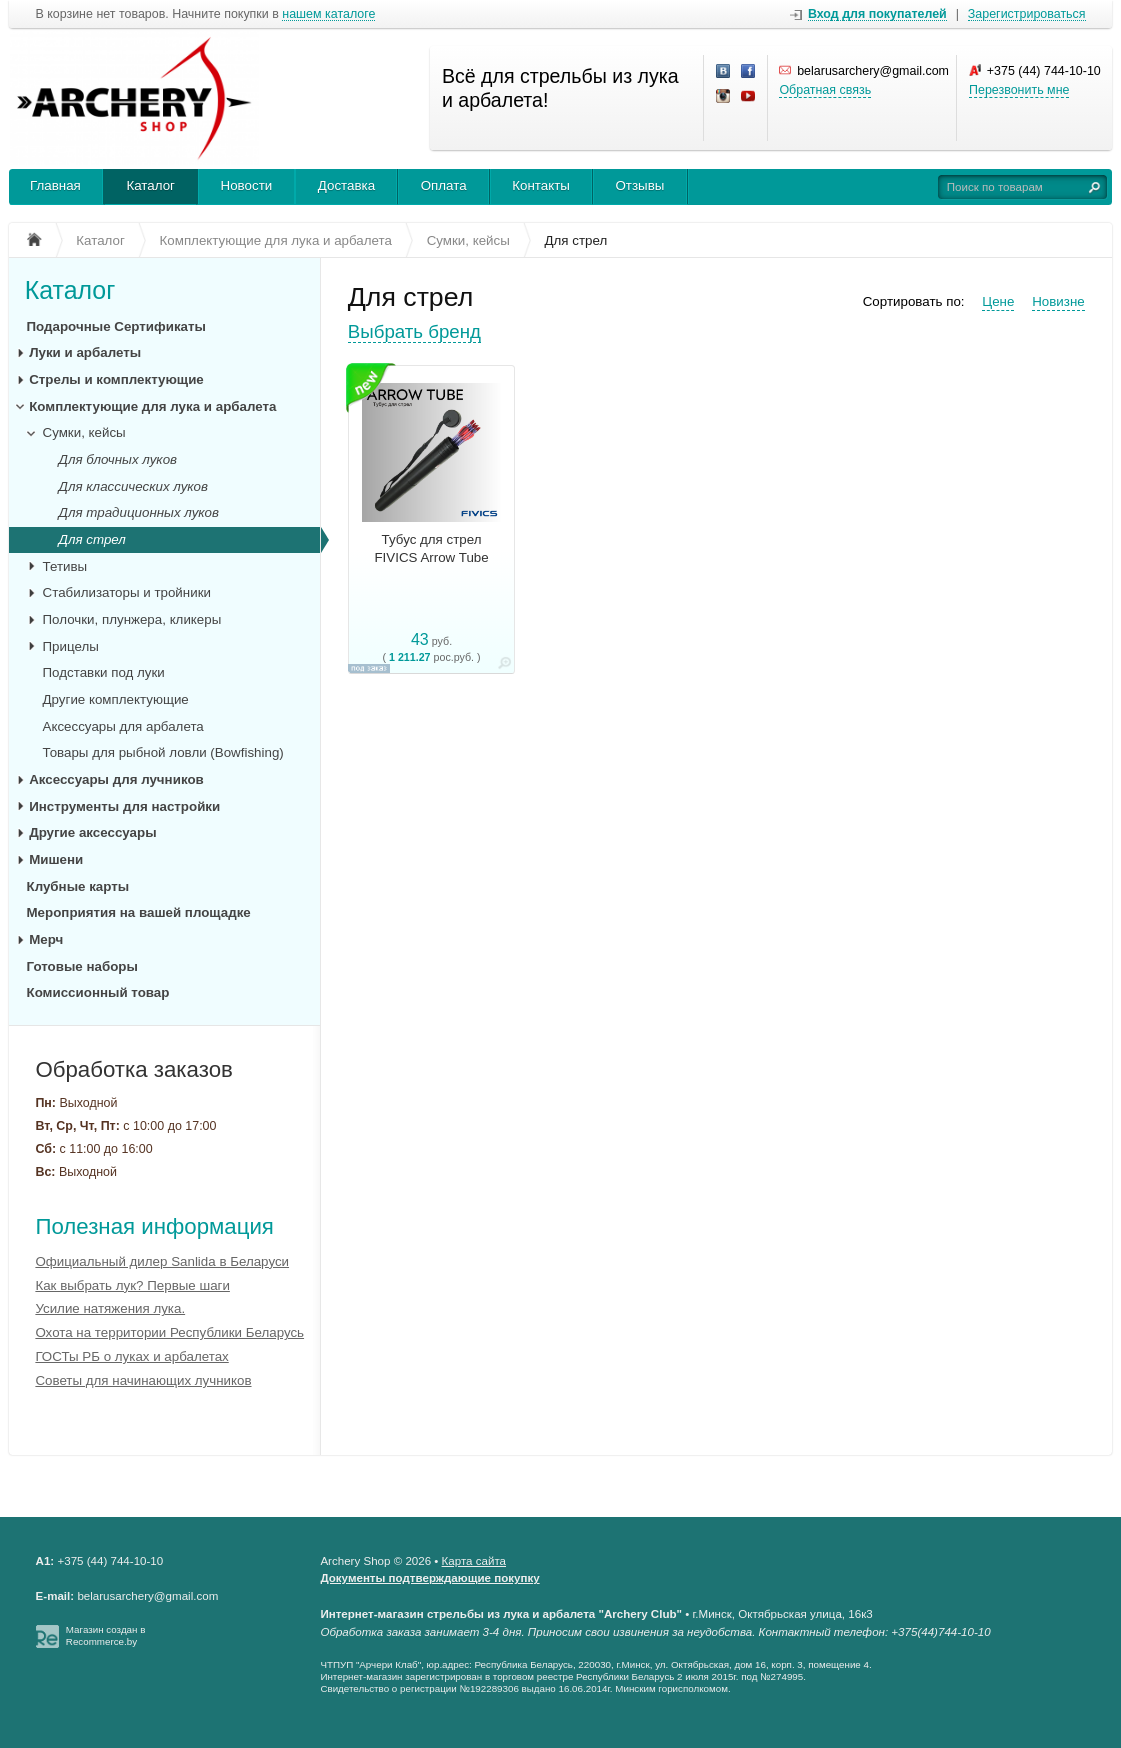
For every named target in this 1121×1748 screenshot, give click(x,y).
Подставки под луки (104, 672)
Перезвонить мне (1019, 90)
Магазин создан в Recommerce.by (106, 1635)
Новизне (1058, 301)
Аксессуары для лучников (116, 779)
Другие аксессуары (92, 832)
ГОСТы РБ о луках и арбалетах (131, 1356)
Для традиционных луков (139, 512)
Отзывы (639, 185)
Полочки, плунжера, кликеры (132, 619)
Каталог (150, 185)
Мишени (56, 859)
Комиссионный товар (98, 992)
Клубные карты (78, 886)
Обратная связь (825, 90)
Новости (247, 185)
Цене (998, 301)
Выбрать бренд (414, 331)
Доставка (346, 185)
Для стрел (92, 539)
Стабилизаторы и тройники (127, 592)
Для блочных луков (118, 459)
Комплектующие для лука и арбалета (152, 406)
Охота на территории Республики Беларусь (169, 1332)
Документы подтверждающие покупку (429, 1578)
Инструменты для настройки (124, 806)
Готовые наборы (82, 966)
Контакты (541, 185)
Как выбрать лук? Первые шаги (132, 1285)
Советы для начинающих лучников (143, 1380)
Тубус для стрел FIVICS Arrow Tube (431, 548)
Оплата (444, 185)
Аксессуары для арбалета (123, 726)
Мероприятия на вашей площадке (139, 912)
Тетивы (65, 566)
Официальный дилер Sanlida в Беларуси (162, 1261)
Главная (55, 185)
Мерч (46, 939)
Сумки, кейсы (84, 432)
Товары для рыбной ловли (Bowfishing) (163, 752)
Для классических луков (133, 486)
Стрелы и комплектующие (116, 379)
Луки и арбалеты (85, 352)
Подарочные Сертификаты (116, 326)
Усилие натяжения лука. (110, 1308)
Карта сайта (474, 1561)
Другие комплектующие (116, 699)
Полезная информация (154, 1226)
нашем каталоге (328, 14)
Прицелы (71, 646)
